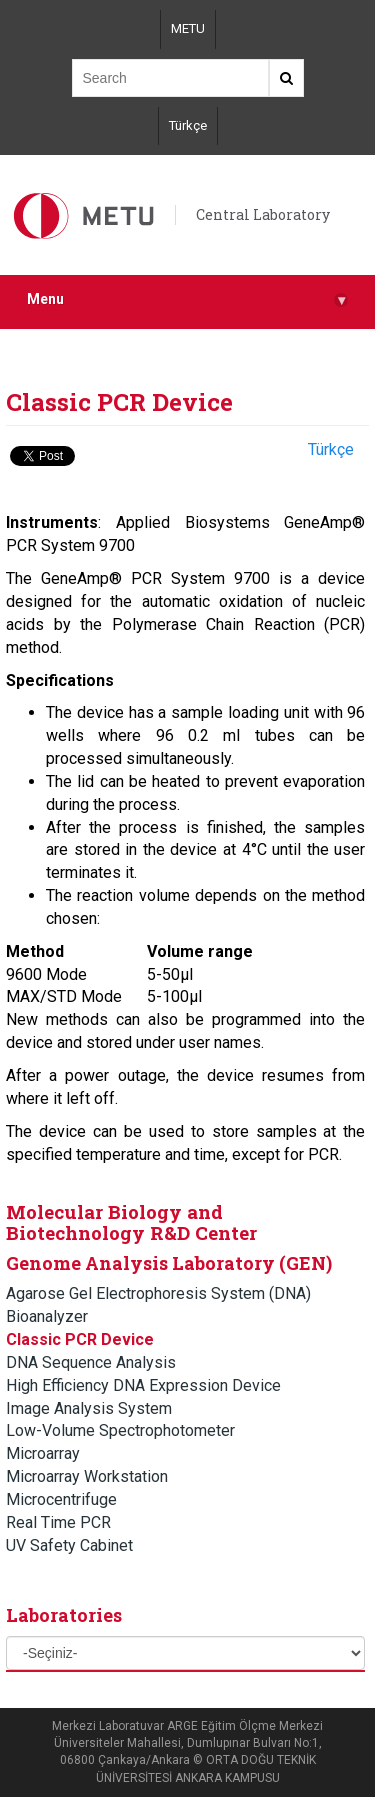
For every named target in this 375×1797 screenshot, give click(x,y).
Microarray (43, 1453)
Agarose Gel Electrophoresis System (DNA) (158, 1293)
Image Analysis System (89, 1408)
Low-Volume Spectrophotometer (120, 1430)
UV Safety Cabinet (69, 1545)
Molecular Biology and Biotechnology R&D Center (131, 1222)
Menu (187, 299)
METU (188, 28)
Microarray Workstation (87, 1476)
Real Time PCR (58, 1522)
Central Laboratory (263, 214)
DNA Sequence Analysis (91, 1362)
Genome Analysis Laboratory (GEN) (169, 1263)
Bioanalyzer (47, 1316)
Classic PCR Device (80, 1339)
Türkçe (188, 125)
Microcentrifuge (61, 1499)
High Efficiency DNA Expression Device (143, 1385)
